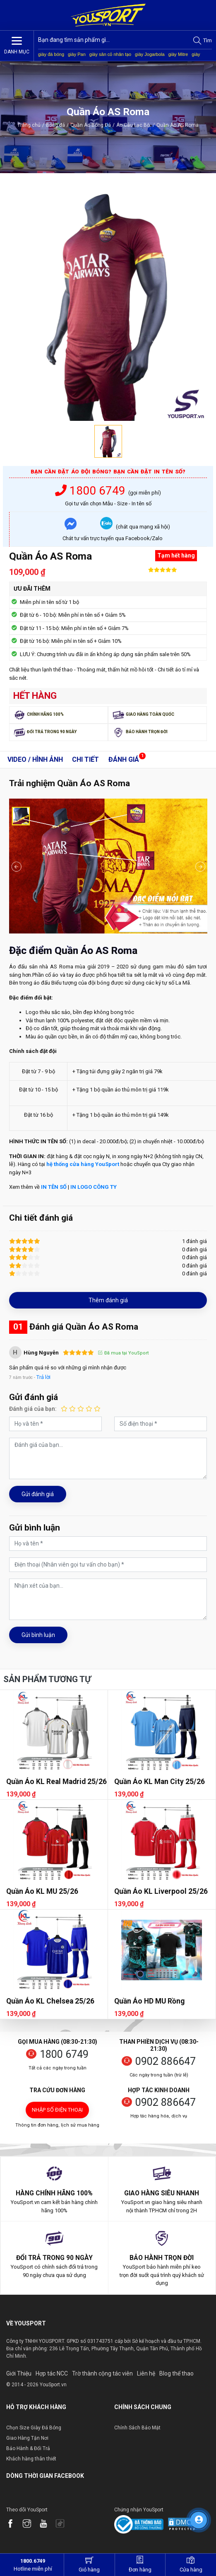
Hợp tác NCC (52, 2373)
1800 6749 (91, 490)
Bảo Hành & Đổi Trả (28, 2448)
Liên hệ (146, 2373)
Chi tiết (85, 759)
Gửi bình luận (38, 1635)
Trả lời (43, 1377)
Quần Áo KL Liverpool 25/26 (161, 1891)
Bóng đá (55, 125)
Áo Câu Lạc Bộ (135, 125)
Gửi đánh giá (38, 1494)
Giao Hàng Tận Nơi (27, 2438)
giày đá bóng (51, 54)
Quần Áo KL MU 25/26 (42, 1891)
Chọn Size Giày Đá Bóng (33, 2428)
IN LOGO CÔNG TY (93, 1187)
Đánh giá (123, 759)
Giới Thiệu (18, 2373)
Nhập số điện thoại (57, 2110)
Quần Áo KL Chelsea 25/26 (50, 2001)
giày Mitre (178, 54)
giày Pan (77, 54)
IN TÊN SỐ (54, 1187)
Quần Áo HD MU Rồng (149, 2001)
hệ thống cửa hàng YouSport (82, 1164)
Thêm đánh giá (108, 1300)
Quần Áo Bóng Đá (90, 125)
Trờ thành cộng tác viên (102, 2373)
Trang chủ (29, 125)
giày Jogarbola (150, 54)
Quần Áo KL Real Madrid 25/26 (56, 1781)
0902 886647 (165, 2061)
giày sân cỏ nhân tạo (110, 54)
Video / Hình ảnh (35, 759)
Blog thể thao (176, 2373)
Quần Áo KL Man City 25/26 (159, 1781)
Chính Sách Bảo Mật (137, 2428)
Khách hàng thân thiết (31, 2459)
